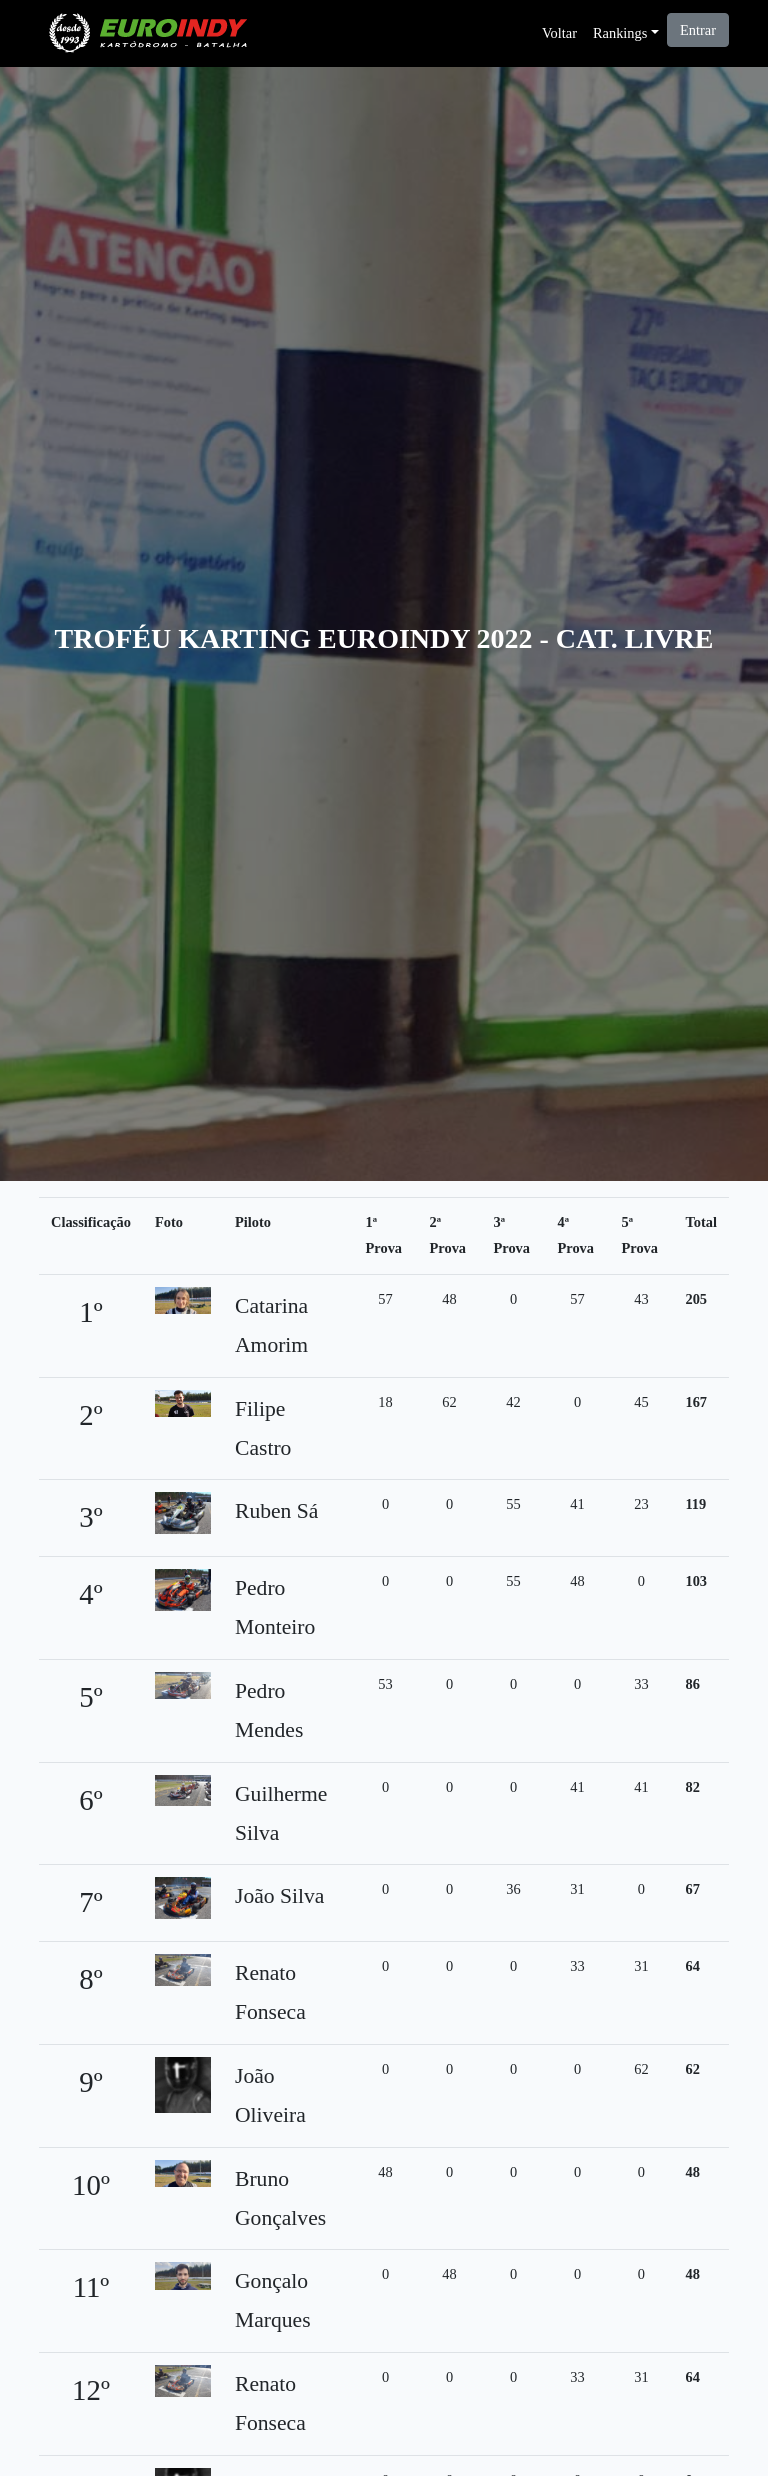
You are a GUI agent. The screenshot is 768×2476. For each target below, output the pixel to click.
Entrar (698, 30)
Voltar (559, 33)
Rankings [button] (620, 33)
